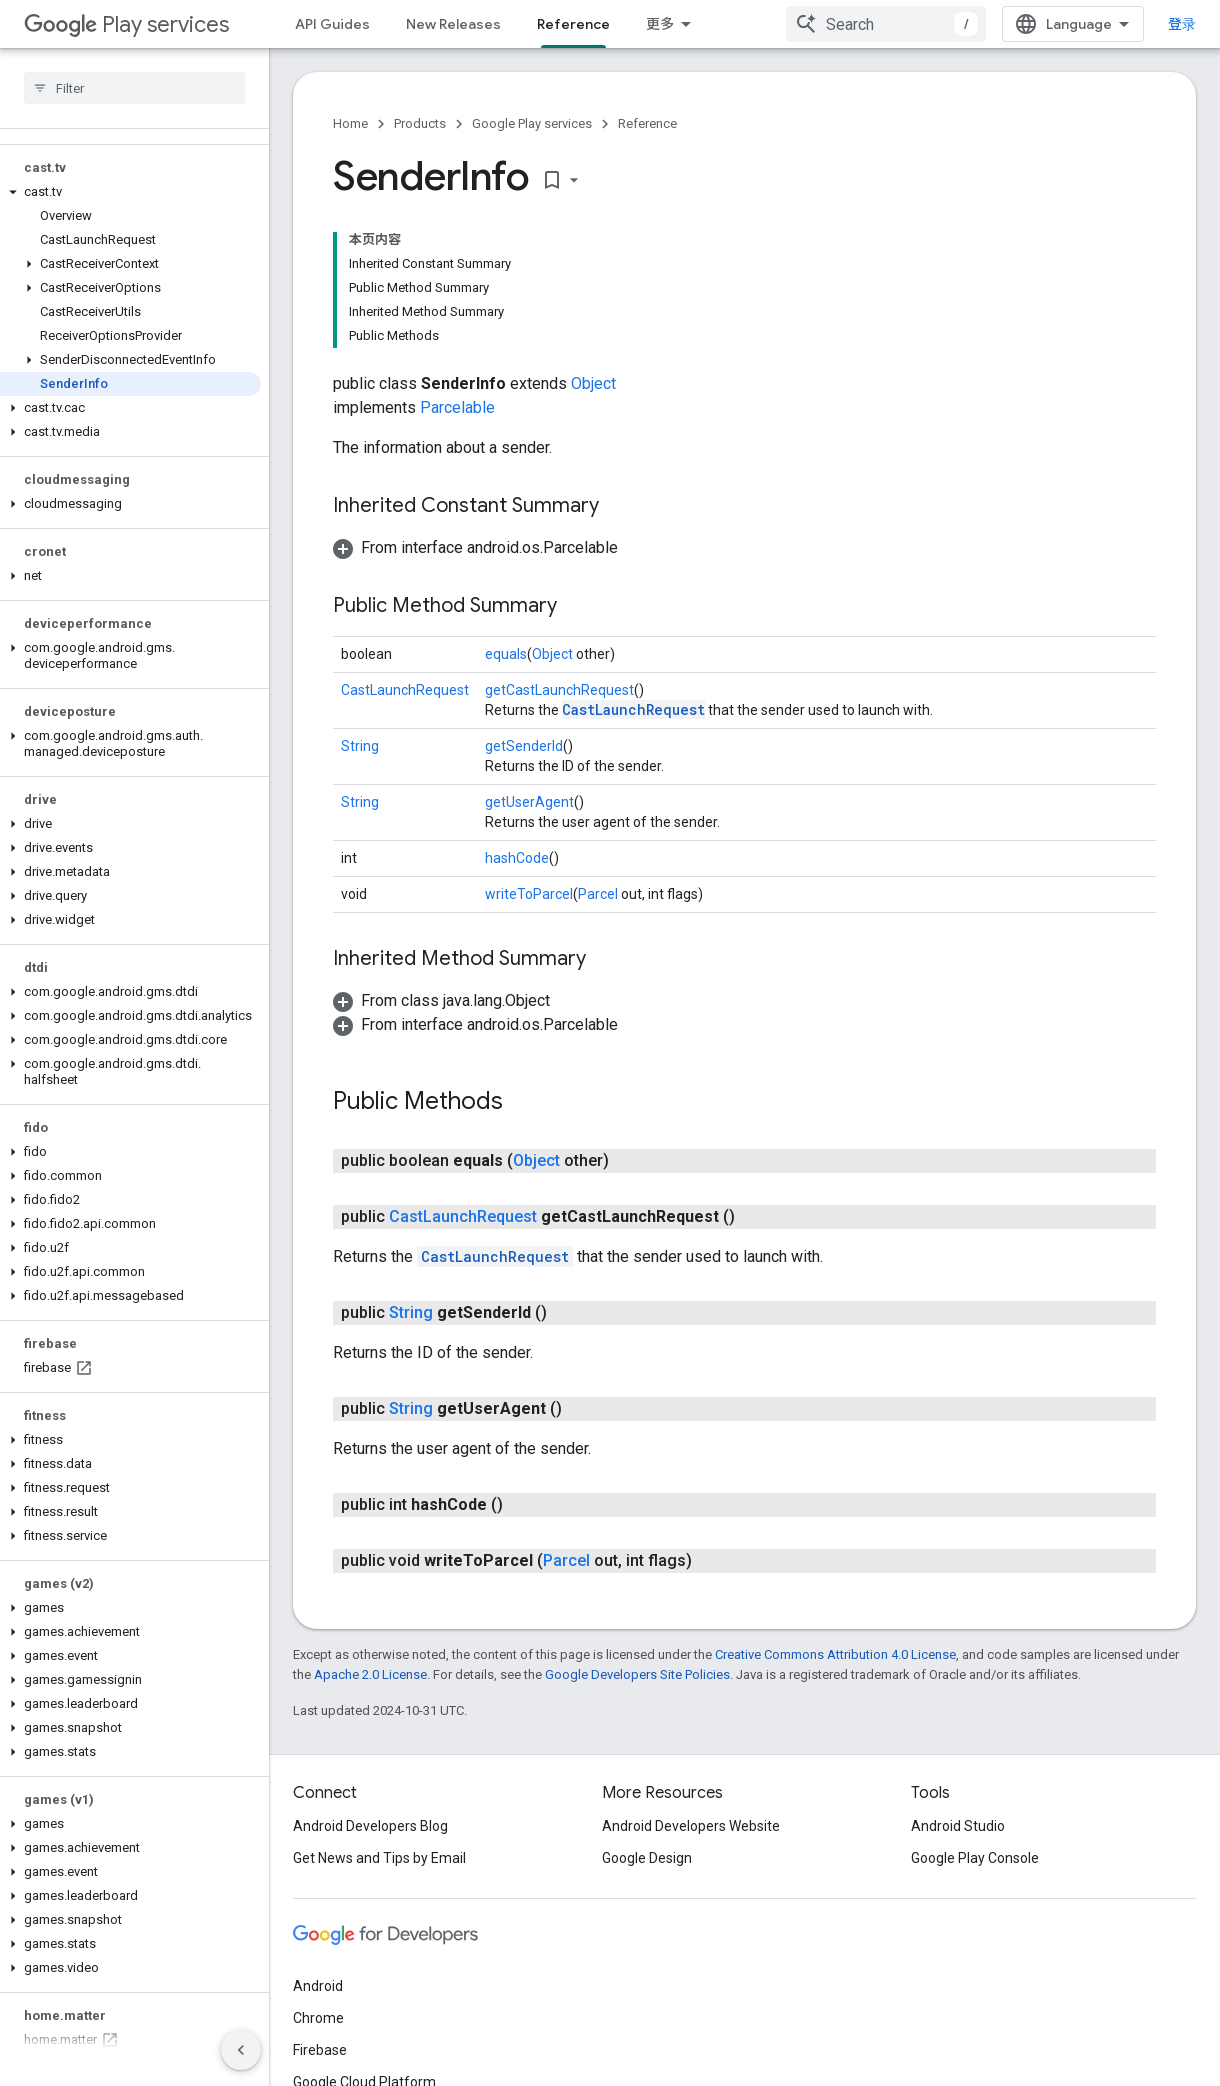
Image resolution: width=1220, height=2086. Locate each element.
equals (506, 654)
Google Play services (532, 123)
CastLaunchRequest (405, 690)
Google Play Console (975, 1858)
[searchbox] (134, 88)
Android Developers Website (691, 1826)
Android (318, 1986)
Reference (647, 123)
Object (593, 383)
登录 (1182, 24)
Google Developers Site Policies (637, 1674)
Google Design (647, 1858)
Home (350, 123)
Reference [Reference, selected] (573, 24)
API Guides (332, 24)
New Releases (453, 24)
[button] (130, 192)
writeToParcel (529, 894)
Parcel (598, 894)
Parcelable (457, 407)
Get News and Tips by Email (379, 1858)
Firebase (320, 2050)
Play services (126, 24)
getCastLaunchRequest (559, 690)
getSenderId (524, 746)
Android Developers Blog (370, 1826)
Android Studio (958, 1826)
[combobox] (886, 24)
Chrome (318, 2018)
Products (420, 123)
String (360, 746)
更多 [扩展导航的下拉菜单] (660, 24)
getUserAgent (529, 802)
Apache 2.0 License (370, 1674)
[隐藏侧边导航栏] (241, 2050)
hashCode (517, 858)
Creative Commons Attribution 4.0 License (835, 1654)
